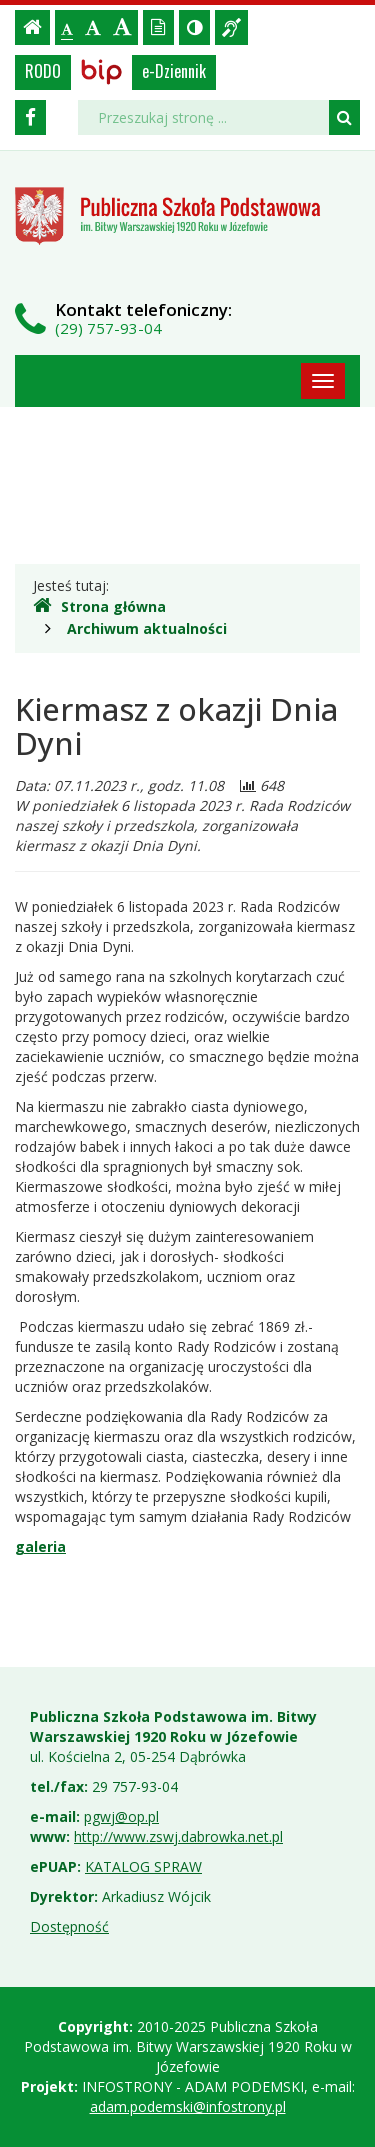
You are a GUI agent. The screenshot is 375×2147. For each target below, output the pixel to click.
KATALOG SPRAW (143, 1866)
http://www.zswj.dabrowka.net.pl (178, 1836)
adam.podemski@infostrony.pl (188, 2106)
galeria (40, 1546)
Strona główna (99, 606)
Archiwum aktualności (147, 628)
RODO (43, 71)
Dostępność (69, 1926)
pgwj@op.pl (121, 1816)
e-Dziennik (174, 71)
